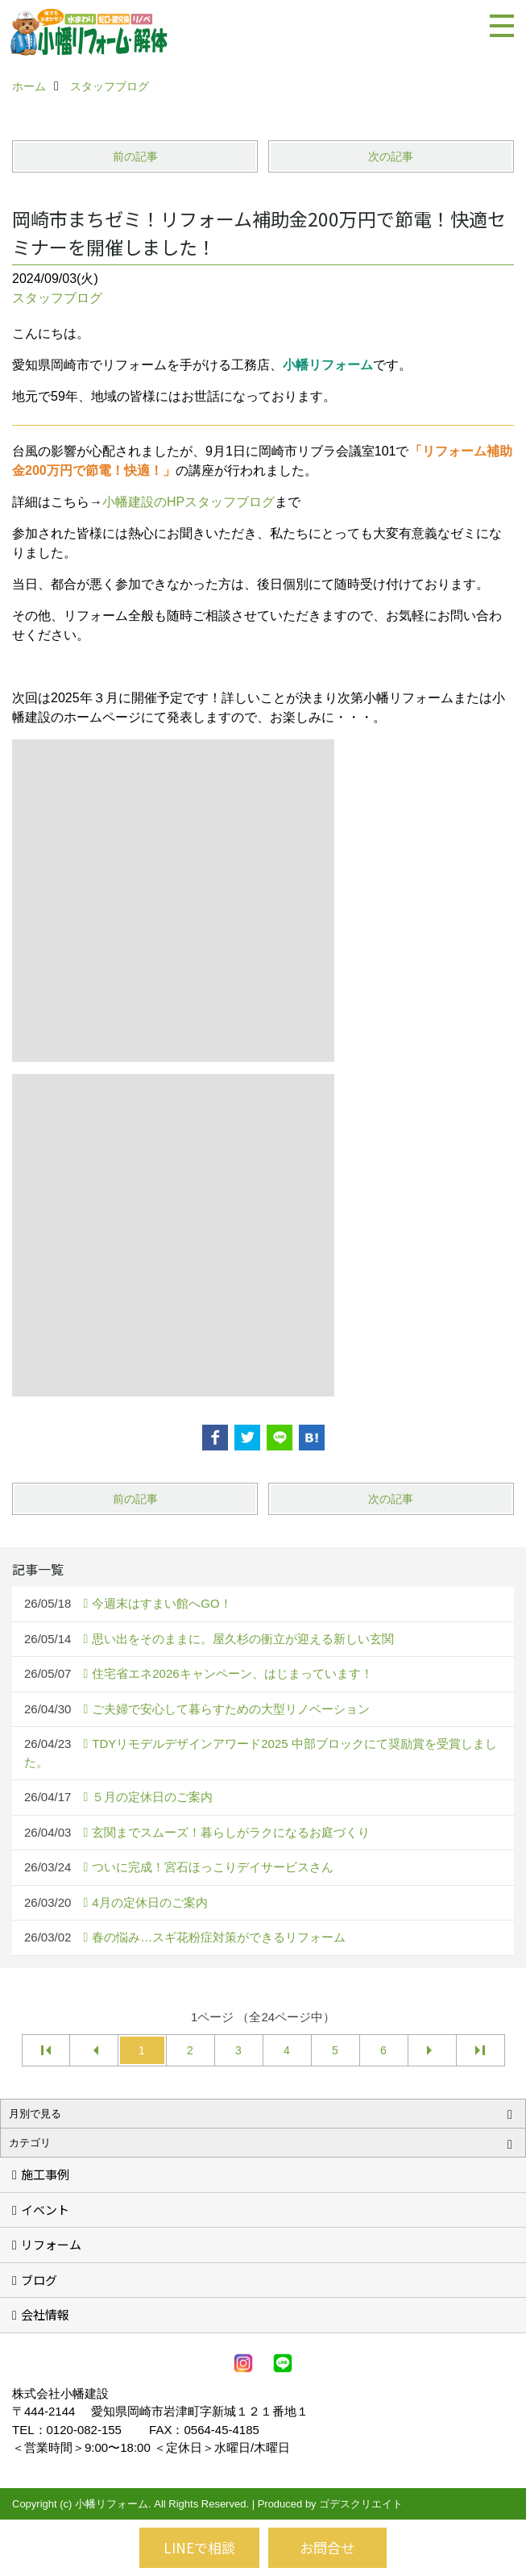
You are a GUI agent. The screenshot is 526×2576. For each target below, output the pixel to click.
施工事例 (45, 2174)
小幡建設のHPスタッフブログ (188, 502)
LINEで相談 (199, 2547)
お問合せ (327, 2547)
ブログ (39, 2279)
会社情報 (45, 2314)
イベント (45, 2209)
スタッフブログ (57, 298)
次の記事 (390, 156)
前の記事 (135, 156)
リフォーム (51, 2244)
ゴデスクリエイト (361, 2504)
